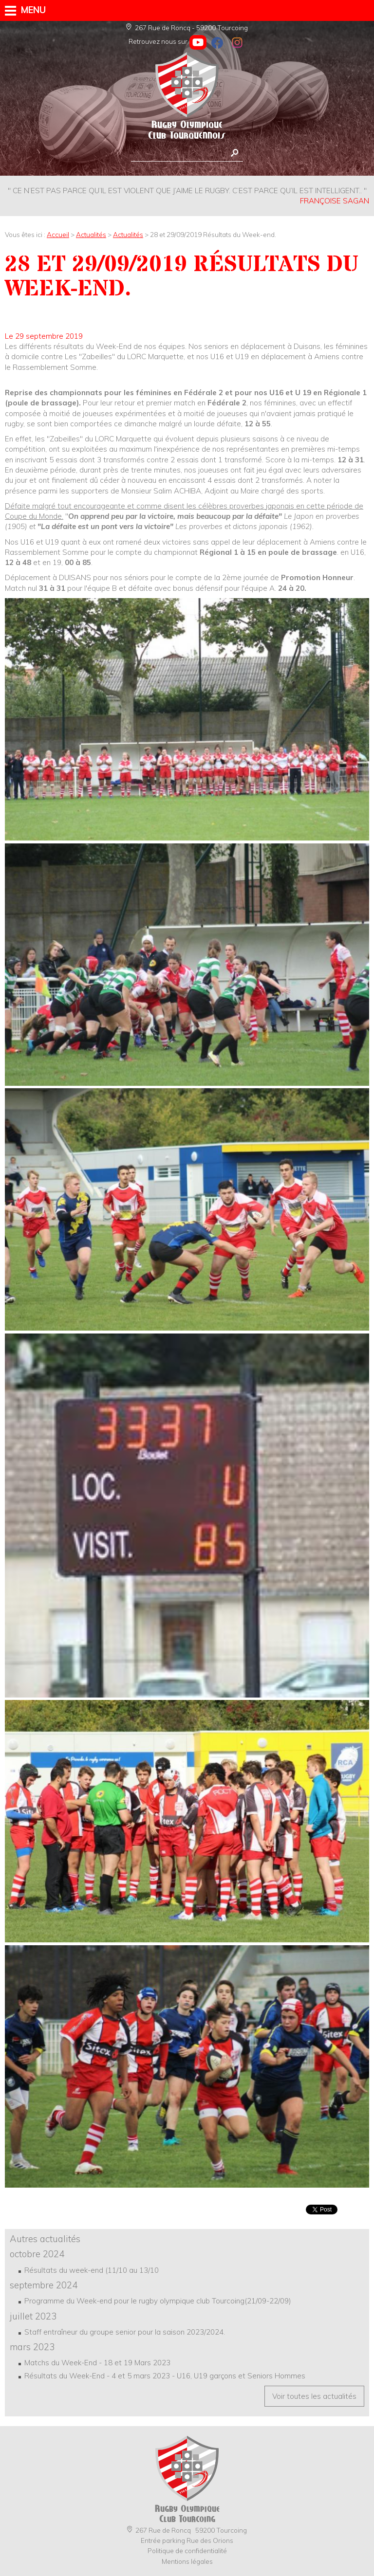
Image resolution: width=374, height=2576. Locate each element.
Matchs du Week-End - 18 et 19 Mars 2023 (97, 2362)
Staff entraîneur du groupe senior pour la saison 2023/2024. (124, 2332)
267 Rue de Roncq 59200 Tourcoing (187, 2530)
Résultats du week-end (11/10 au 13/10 (91, 2270)
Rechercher (234, 153)
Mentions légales (187, 2561)
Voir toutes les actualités (314, 2396)
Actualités (91, 234)
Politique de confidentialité (187, 2550)
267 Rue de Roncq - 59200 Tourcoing (186, 27)
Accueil (58, 234)
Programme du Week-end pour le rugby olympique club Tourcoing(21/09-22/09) (157, 2300)
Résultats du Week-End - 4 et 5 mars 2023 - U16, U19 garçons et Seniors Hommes (164, 2375)
